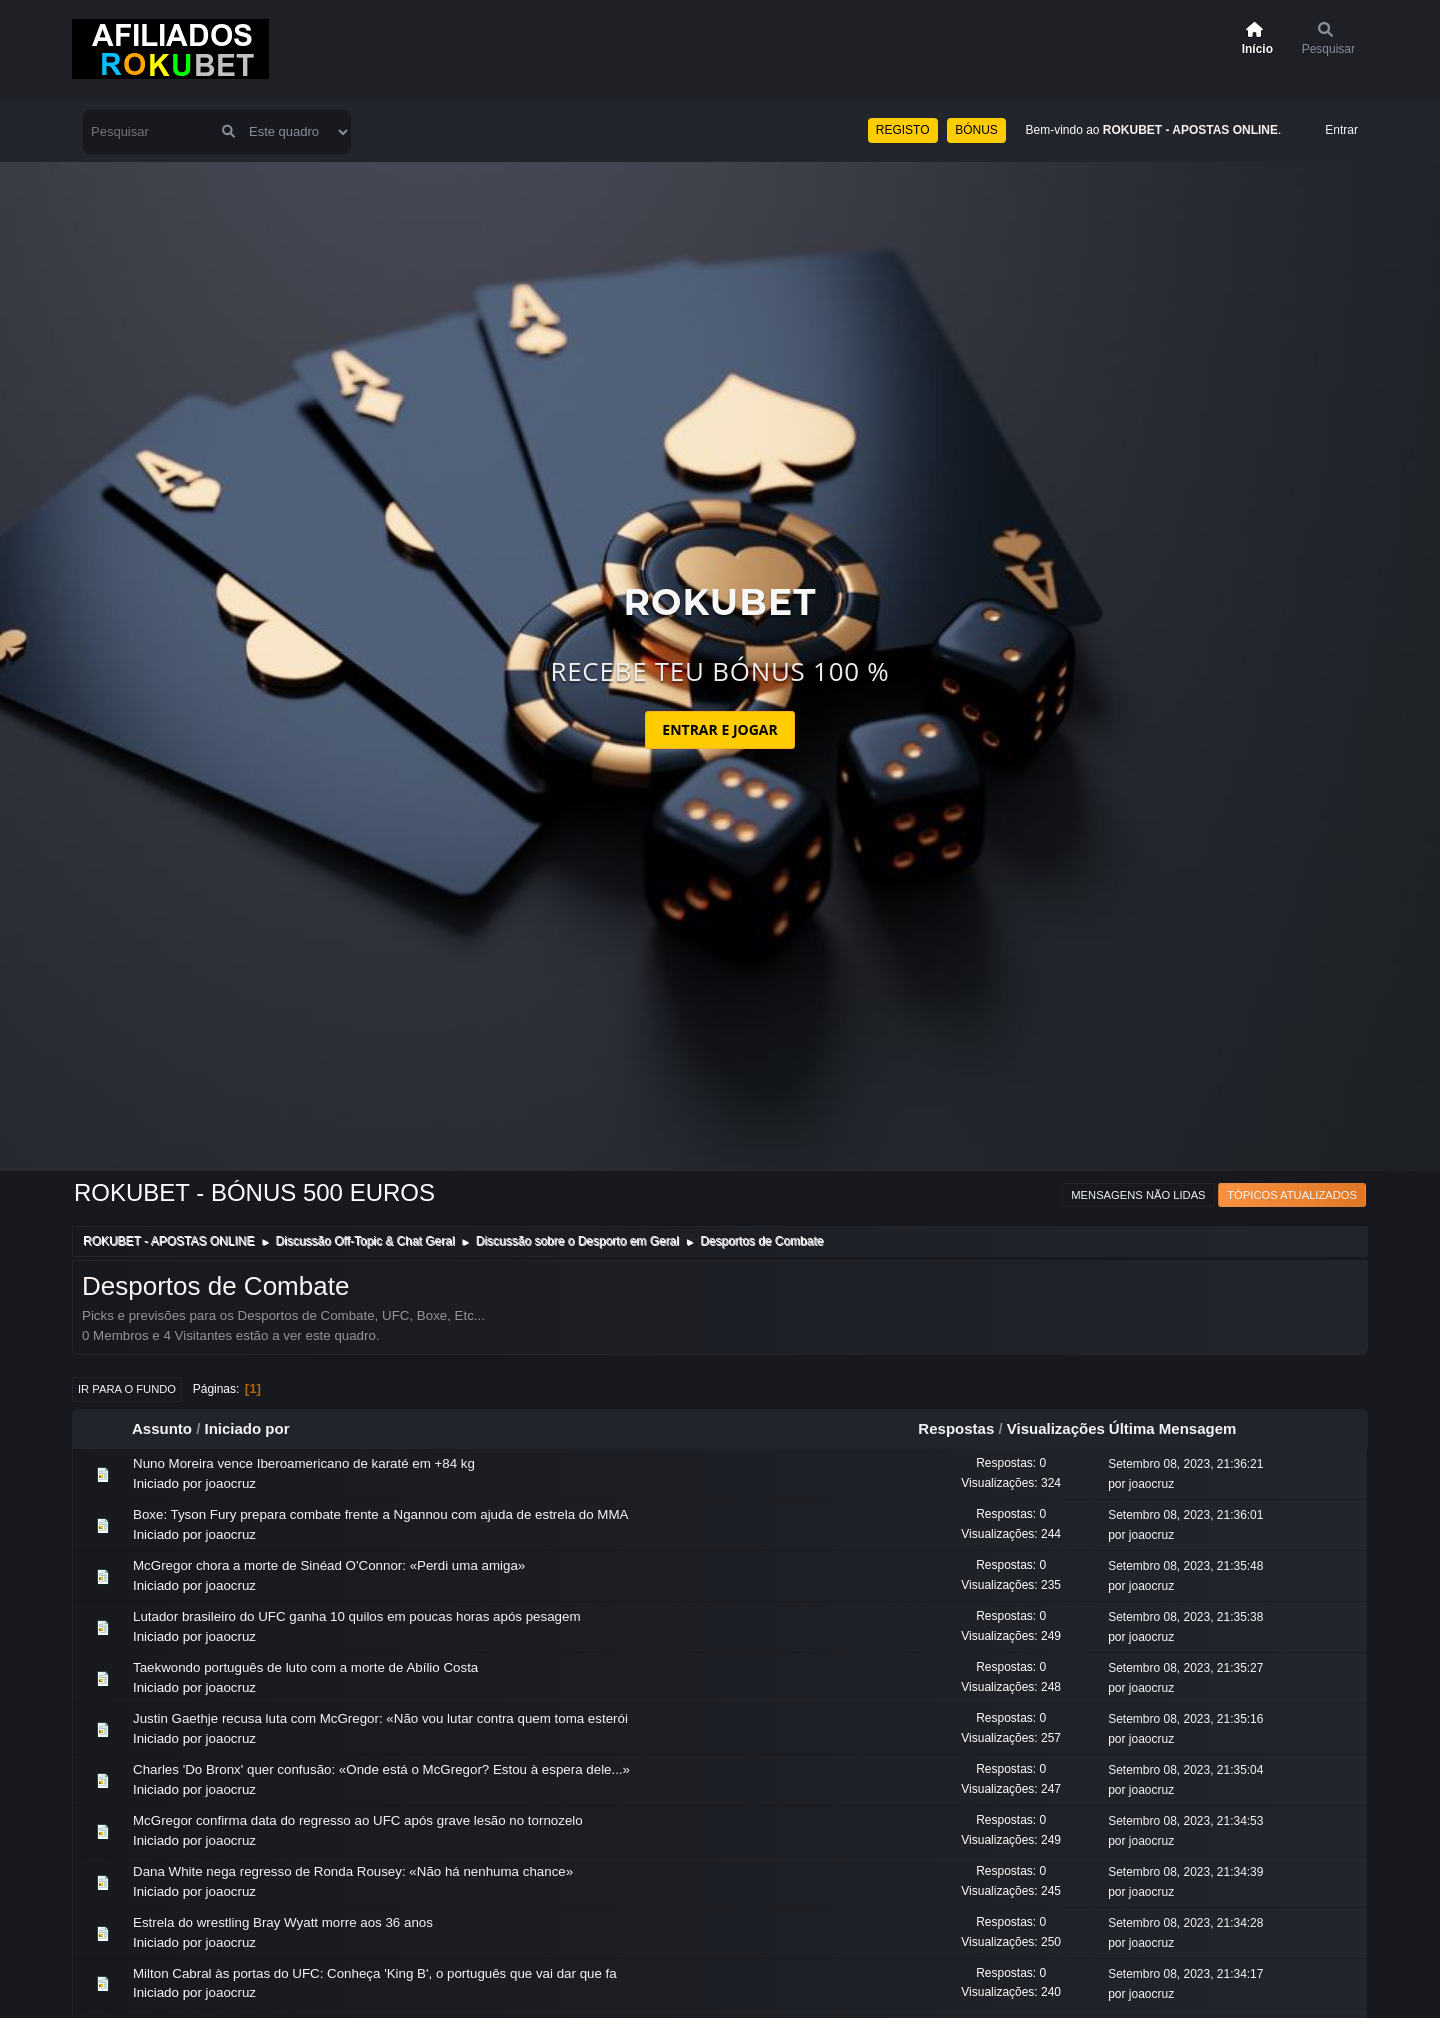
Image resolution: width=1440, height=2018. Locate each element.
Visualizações (1056, 1428)
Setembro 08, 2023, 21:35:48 (1185, 1566)
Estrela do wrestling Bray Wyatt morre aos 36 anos (283, 1922)
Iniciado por (247, 1428)
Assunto (162, 1428)
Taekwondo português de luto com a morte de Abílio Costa (305, 1667)
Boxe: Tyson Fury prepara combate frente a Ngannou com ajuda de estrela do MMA (380, 1514)
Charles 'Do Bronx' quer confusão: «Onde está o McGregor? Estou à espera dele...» (381, 1769)
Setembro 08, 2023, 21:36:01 (1185, 1515)
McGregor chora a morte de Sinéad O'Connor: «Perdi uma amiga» (329, 1565)
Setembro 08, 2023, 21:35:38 (1185, 1617)
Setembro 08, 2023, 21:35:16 (1185, 1719)
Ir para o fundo (127, 1389)
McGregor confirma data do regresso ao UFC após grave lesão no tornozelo (358, 1820)
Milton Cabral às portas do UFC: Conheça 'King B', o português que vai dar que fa (375, 1973)
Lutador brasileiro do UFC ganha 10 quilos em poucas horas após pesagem (357, 1616)
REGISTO (903, 130)
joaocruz (231, 1483)
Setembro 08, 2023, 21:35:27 (1185, 1668)
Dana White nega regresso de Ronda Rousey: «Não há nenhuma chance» (353, 1871)
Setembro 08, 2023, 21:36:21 (1185, 1464)
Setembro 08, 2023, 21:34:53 (1185, 1821)
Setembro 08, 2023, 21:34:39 (1185, 1872)
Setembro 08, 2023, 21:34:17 (1185, 1974)
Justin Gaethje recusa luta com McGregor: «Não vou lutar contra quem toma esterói (380, 1718)
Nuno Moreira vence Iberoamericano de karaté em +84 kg (304, 1463)
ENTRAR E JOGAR (719, 729)
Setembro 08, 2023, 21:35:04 (1185, 1770)
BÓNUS (976, 130)
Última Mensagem (1182, 1428)
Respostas (956, 1428)
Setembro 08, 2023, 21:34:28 (1185, 1923)
